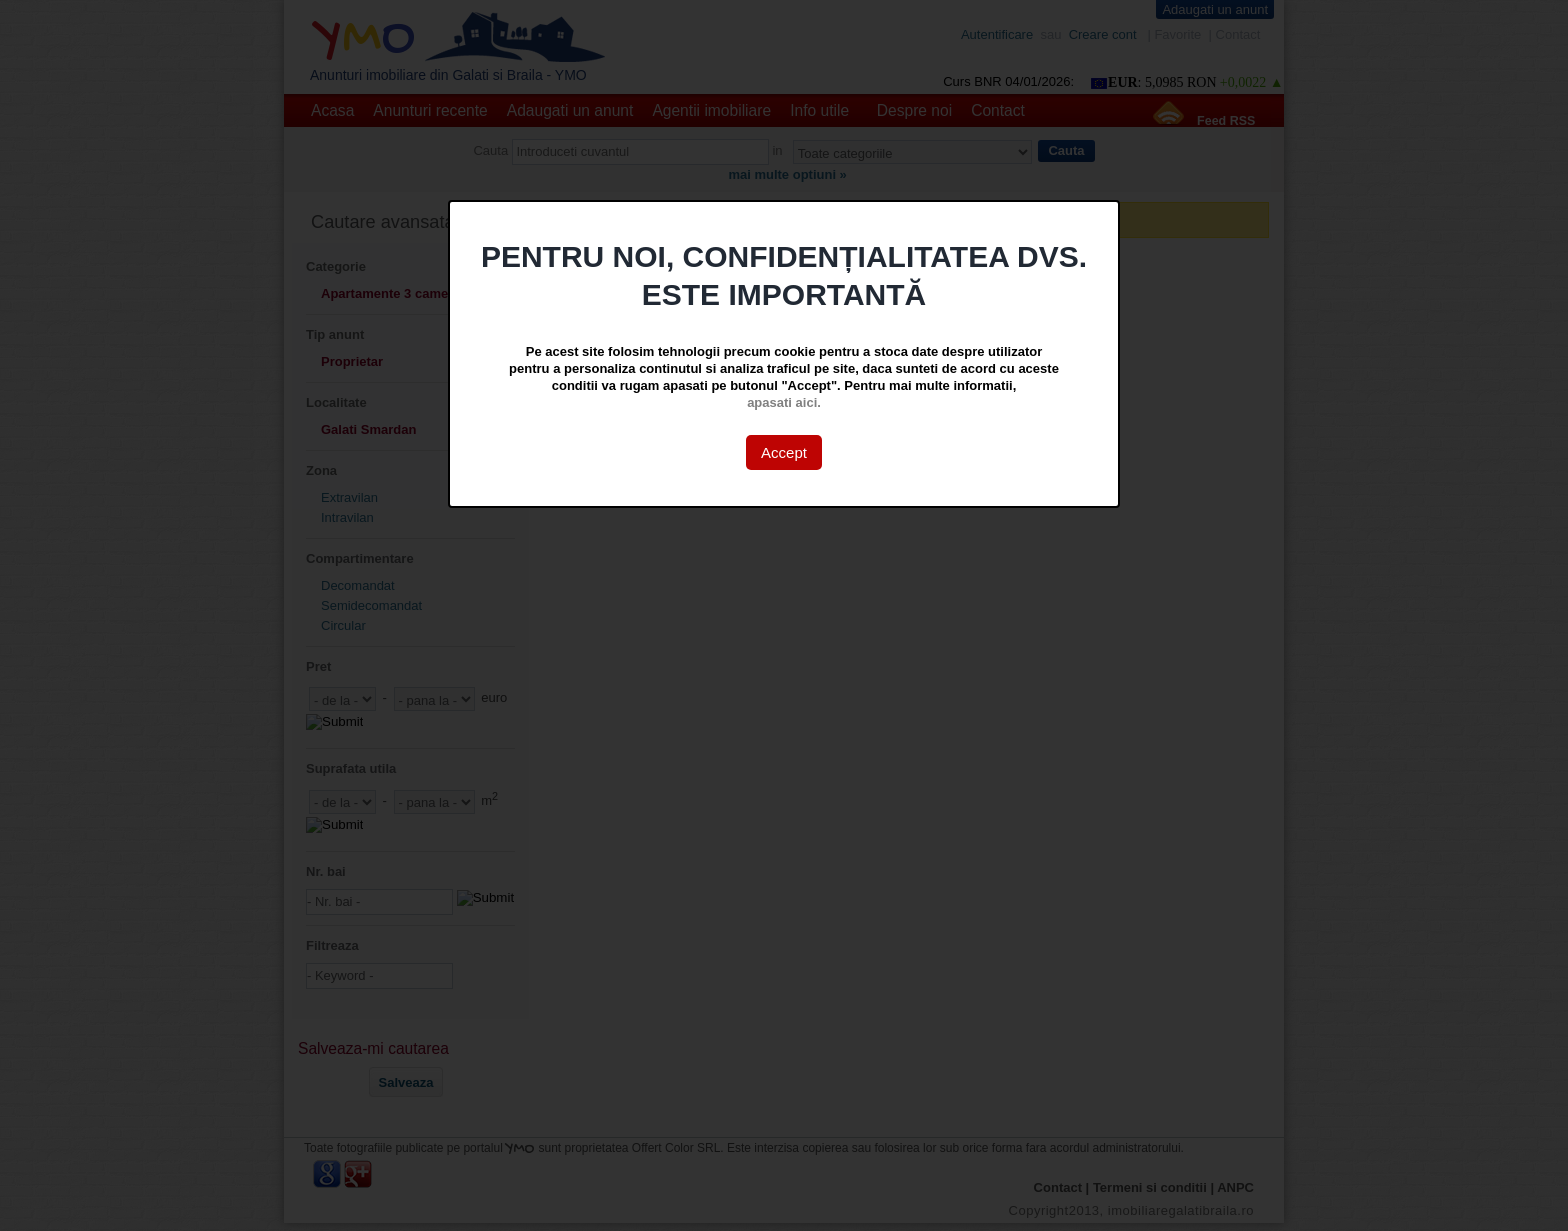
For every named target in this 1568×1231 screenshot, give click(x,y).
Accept (784, 452)
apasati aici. (784, 402)
